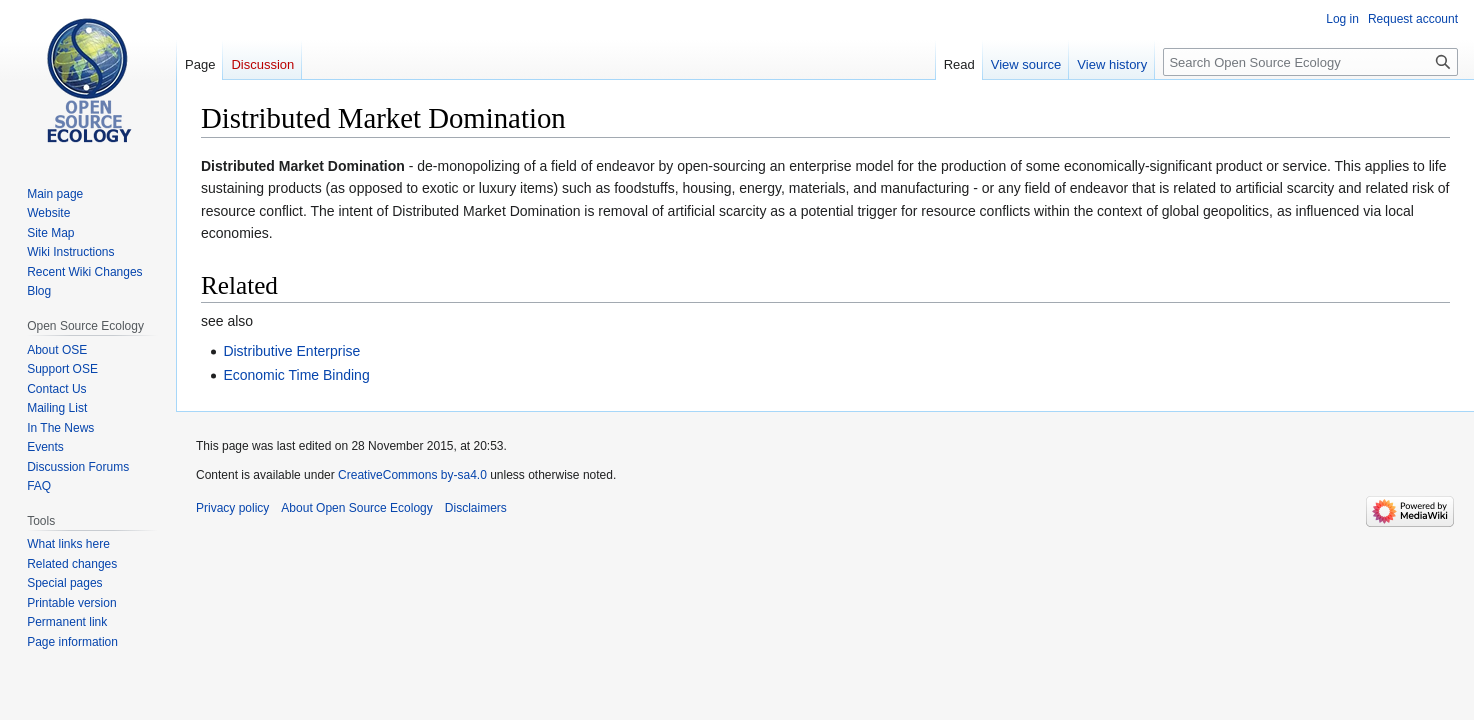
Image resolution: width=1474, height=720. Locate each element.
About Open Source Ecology (356, 508)
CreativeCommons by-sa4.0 (412, 475)
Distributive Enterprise (291, 351)
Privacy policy (232, 508)
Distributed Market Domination (303, 166)
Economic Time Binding (296, 375)
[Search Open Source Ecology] (1310, 62)
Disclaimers (476, 508)
